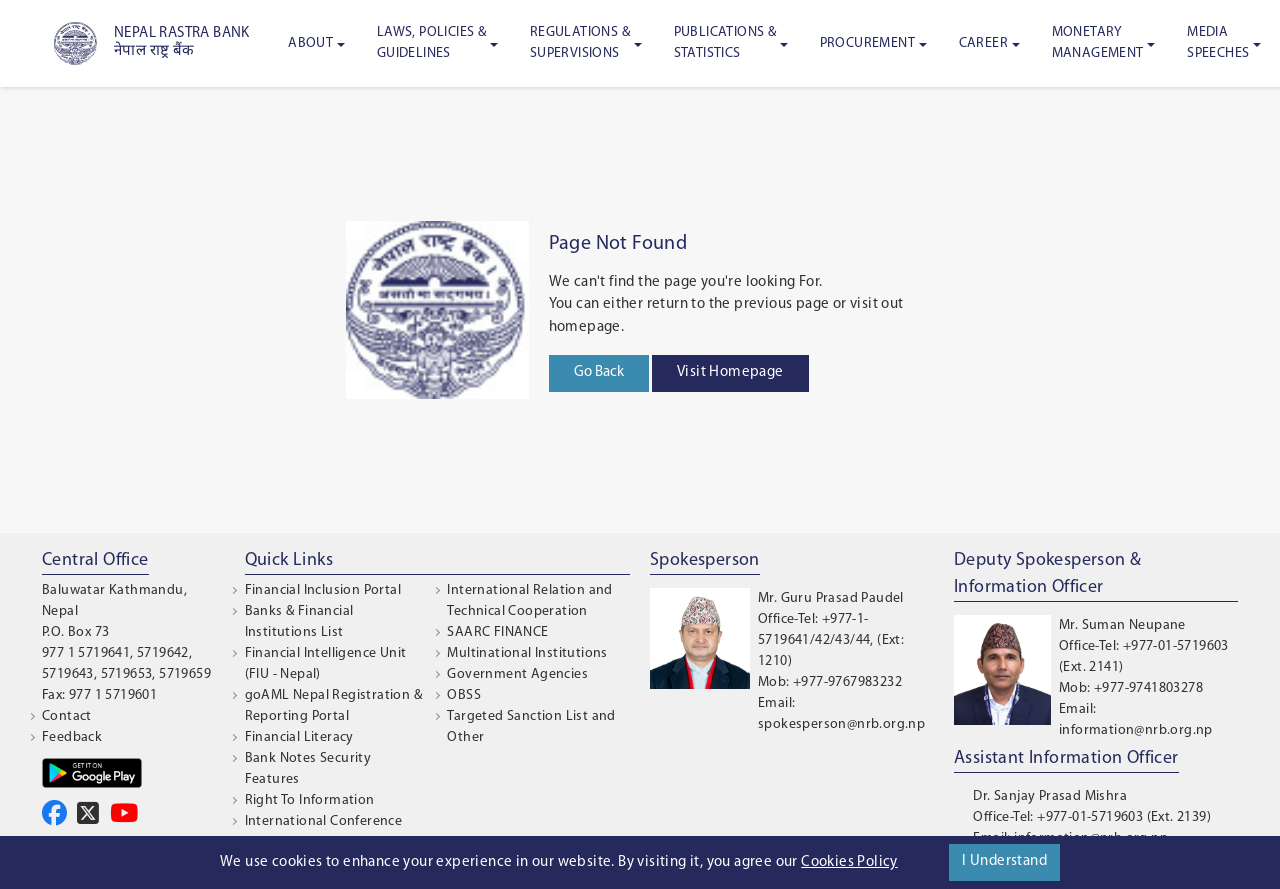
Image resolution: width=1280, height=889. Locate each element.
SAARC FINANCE (497, 632)
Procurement (867, 43)
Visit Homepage (730, 372)
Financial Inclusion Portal (323, 590)
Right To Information (310, 800)
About (310, 43)
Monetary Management (1098, 43)
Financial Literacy (299, 737)
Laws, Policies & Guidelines (431, 43)
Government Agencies (517, 674)
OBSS (464, 695)
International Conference (324, 821)
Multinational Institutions (527, 653)
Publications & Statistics (725, 43)
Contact (67, 716)
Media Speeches (1218, 43)
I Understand (1004, 861)
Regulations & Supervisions (580, 43)
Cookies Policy (849, 862)
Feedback (72, 737)
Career (983, 43)
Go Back (599, 372)
